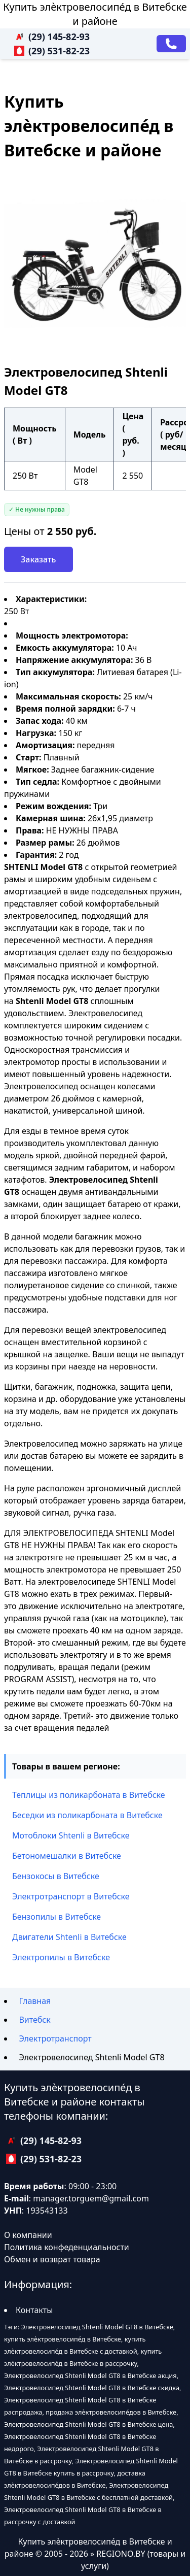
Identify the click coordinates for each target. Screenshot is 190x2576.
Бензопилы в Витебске (56, 1916)
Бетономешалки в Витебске (66, 1855)
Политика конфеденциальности (66, 2247)
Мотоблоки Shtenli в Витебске (71, 1835)
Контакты (34, 2310)
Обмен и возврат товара (52, 2259)
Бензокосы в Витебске (55, 1876)
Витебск (34, 2019)
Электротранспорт (55, 2038)
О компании (28, 2234)
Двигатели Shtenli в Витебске (69, 1937)
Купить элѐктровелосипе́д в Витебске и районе (95, 14)
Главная (35, 2000)
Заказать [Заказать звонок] (38, 559)
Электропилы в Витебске (61, 1957)
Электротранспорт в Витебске (71, 1896)
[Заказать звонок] (171, 43)
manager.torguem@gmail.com (91, 2198)
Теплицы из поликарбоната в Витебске (88, 1794)
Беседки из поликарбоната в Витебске (87, 1815)
